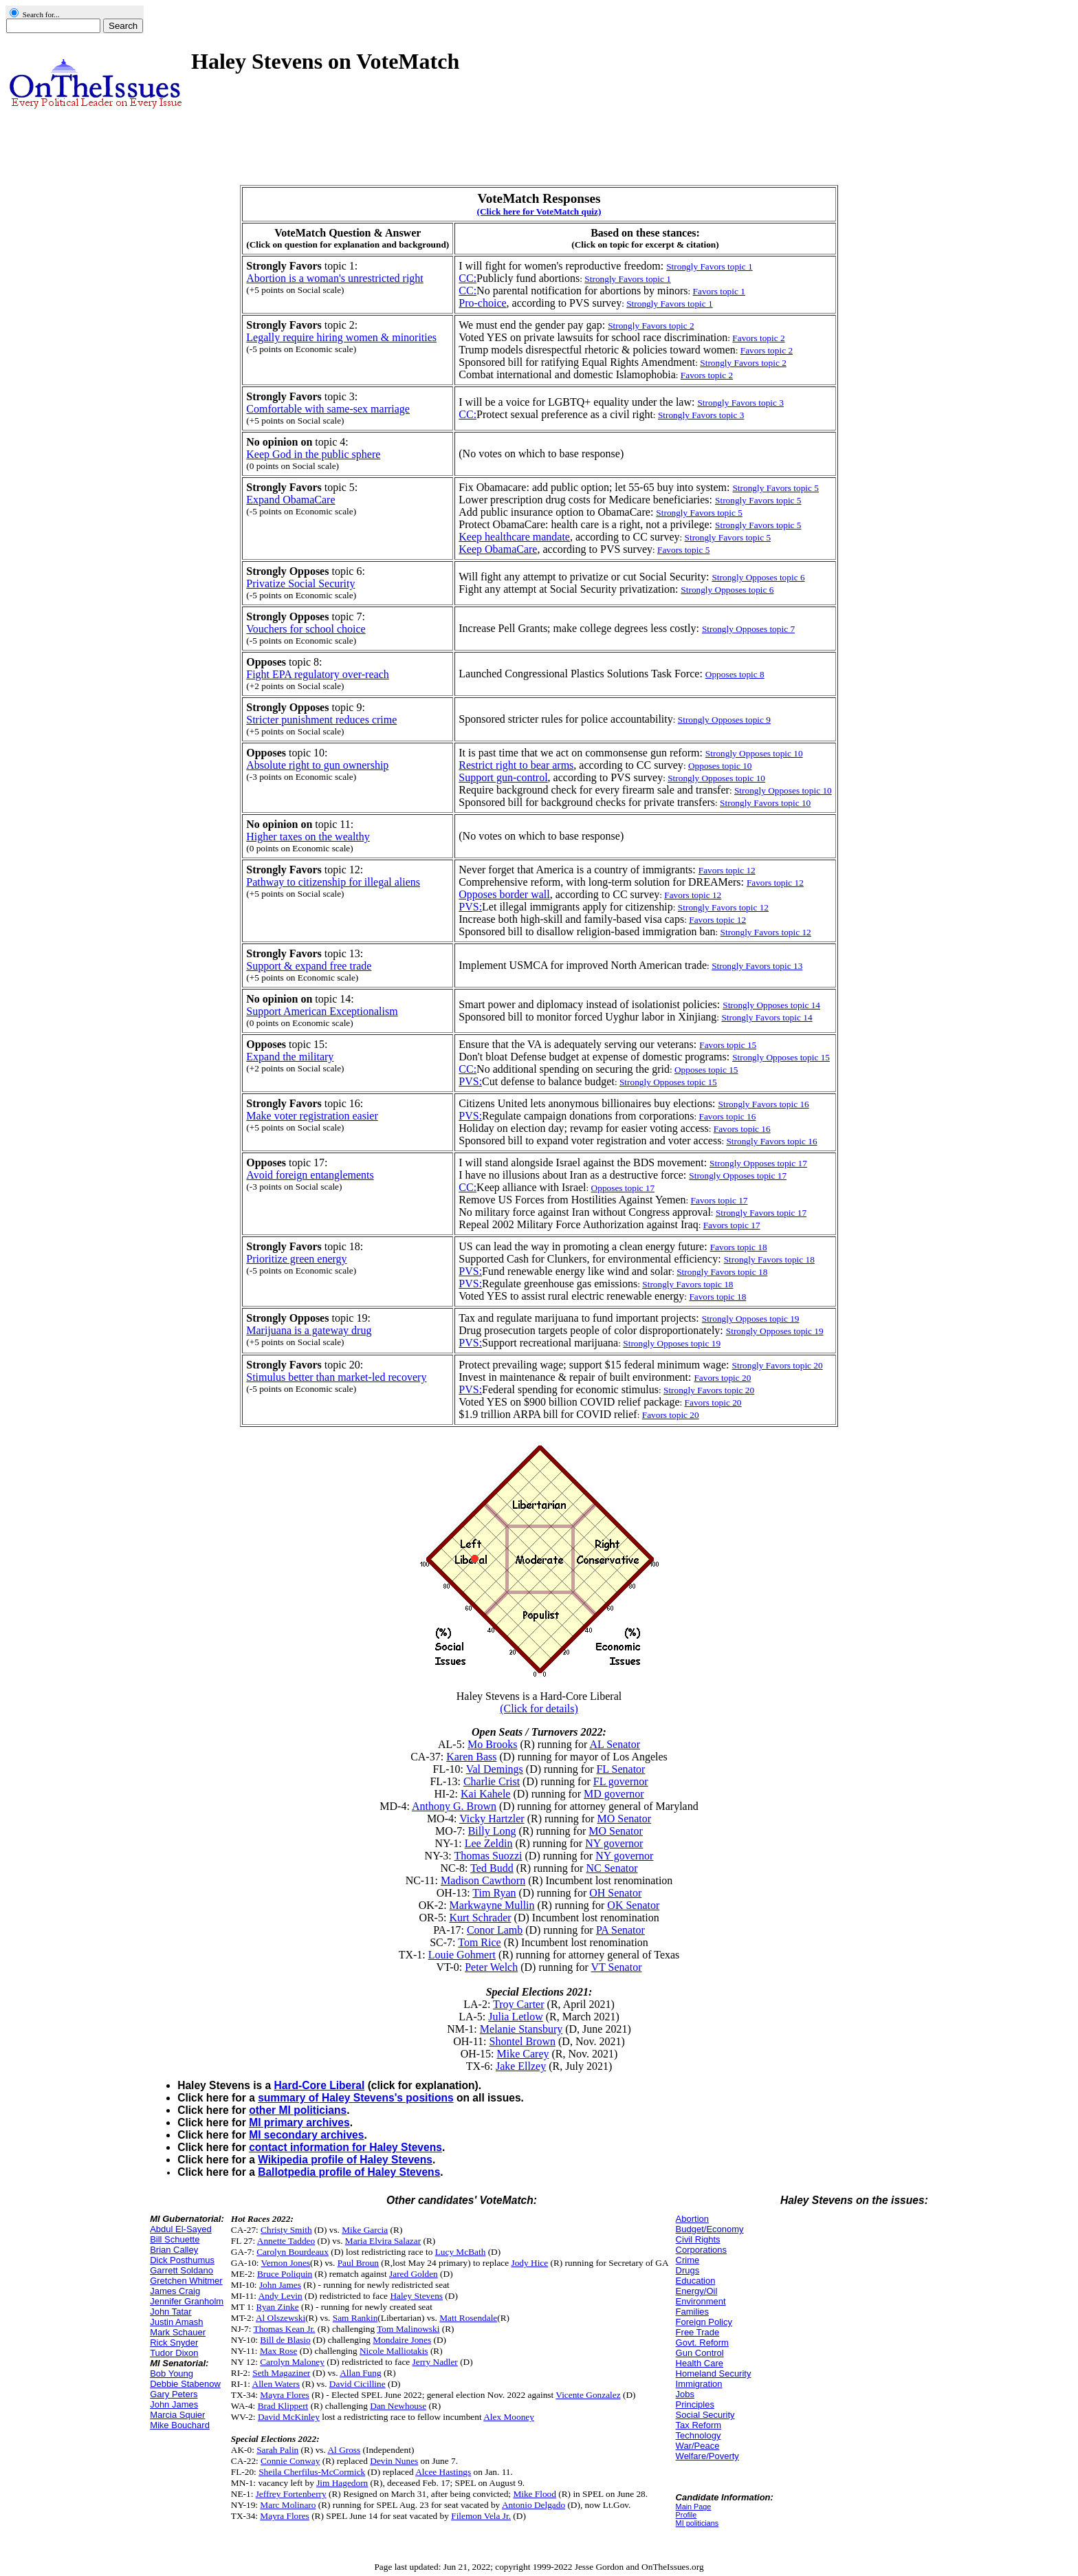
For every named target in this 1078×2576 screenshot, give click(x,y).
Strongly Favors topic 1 (627, 279)
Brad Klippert (283, 2406)
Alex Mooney (508, 2417)
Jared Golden (413, 2274)
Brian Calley (174, 2250)
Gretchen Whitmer (186, 2280)
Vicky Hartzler (492, 1818)
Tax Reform (698, 2425)
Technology (698, 2435)
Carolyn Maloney (292, 2362)
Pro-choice (482, 303)
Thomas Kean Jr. (285, 2329)
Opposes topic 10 (720, 766)
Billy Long (492, 1831)
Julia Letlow (515, 2016)
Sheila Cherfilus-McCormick (311, 2472)
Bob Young (171, 2373)
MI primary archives (299, 2122)
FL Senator (620, 1769)
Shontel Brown (523, 2041)
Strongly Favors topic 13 (757, 966)
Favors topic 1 (719, 291)
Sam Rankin (355, 2318)
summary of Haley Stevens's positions (356, 2098)
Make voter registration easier (311, 1116)
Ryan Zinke (277, 2307)
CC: (467, 278)
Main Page (694, 2506)
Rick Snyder (174, 2342)
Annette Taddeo (286, 2241)
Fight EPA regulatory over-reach (317, 674)
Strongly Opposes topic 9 (724, 719)
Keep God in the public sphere (313, 454)
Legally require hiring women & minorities (341, 337)
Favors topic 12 (692, 895)
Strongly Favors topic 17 (761, 1213)
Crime (688, 2260)
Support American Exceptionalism (321, 1011)
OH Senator (615, 1893)
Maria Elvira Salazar (383, 2241)
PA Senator (620, 1930)
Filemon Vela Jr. (481, 2516)
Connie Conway (290, 2461)
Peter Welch (491, 1967)
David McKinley (289, 2417)
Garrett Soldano (181, 2270)
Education (696, 2280)
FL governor (620, 1781)
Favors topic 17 (719, 1200)
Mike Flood (534, 2494)
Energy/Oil (697, 2291)
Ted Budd (491, 1868)
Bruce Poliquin (284, 2274)
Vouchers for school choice (305, 629)
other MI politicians (297, 2110)
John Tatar (170, 2311)
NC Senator (611, 1868)
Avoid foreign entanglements (309, 1175)
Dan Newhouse (398, 2406)
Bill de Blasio (285, 2340)
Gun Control (700, 2353)
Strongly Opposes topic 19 (671, 1343)
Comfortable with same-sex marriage (328, 409)
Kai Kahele (485, 1794)
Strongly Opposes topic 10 (716, 778)
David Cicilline (357, 2384)
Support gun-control (503, 777)
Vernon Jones (285, 2263)
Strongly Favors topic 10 (765, 803)
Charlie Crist (491, 1781)
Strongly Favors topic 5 (728, 537)
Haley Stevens (416, 2296)
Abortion (692, 2219)
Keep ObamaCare (498, 549)
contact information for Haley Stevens (345, 2147)
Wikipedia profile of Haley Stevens (345, 2159)
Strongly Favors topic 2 (743, 363)
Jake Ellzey (521, 2066)
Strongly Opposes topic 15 (668, 1082)
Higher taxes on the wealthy (308, 836)
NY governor (614, 1843)
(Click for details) (539, 1708)
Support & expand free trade (308, 966)
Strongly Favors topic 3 (701, 415)
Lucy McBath (460, 2252)
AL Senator (614, 1744)
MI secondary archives (306, 2135)
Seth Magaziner (281, 2373)
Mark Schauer (178, 2332)
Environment (701, 2301)
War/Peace (698, 2446)
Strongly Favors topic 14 (766, 1017)
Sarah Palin (277, 2450)
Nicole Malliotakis (394, 2351)
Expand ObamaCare (290, 499)
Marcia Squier (177, 2415)
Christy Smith (286, 2230)
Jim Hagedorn (342, 2483)
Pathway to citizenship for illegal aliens (333, 882)
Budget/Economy (710, 2229)
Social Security (705, 2415)
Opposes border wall (504, 894)
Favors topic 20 (713, 1402)
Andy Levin (280, 2296)
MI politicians (697, 2523)
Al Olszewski (280, 2318)
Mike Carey (523, 2054)
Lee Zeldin (489, 1843)
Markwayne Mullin (492, 1905)
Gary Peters (173, 2394)
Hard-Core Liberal (319, 2085)
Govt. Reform (702, 2342)
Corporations (701, 2250)
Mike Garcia (365, 2230)
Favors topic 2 (758, 338)
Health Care (699, 2363)
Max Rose (278, 2351)
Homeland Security (713, 2373)
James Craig (175, 2291)
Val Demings (494, 1769)
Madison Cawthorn (483, 1880)
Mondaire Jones (402, 2340)
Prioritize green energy (296, 1259)
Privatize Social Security (300, 583)
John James (174, 2404)
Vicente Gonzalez (588, 2395)
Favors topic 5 (683, 550)
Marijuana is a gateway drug (308, 1330)
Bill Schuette (174, 2239)
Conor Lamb (494, 1930)
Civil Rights (698, 2239)
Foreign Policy (704, 2322)
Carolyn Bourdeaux (292, 2252)
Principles (695, 2404)
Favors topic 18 (717, 1296)
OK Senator (633, 1905)
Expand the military (289, 1056)
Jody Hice (530, 2263)
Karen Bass (471, 1756)
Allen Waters (276, 2384)
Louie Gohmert (462, 1955)
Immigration (699, 2384)
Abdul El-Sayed (181, 2229)
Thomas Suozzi (488, 1856)
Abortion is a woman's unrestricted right (335, 278)
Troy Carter (518, 2004)
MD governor (614, 1794)
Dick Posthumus (182, 2260)
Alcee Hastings (443, 2472)
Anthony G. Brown (454, 1806)
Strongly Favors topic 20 (708, 1390)
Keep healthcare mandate (514, 537)
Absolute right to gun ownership (317, 765)
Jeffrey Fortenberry (291, 2494)
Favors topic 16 (727, 1116)
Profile (686, 2515)
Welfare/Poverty (707, 2456)
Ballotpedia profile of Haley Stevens (349, 2172)
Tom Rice (479, 1942)
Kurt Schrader (480, 1917)
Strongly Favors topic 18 (721, 1272)
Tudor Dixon (174, 2353)
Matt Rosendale (468, 2318)
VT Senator (616, 1967)
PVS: (470, 907)
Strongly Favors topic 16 (771, 1141)
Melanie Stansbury (521, 2029)
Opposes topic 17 (623, 1188)
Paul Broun (358, 2263)
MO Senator (624, 1818)
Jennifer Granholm (186, 2301)
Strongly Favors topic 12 (723, 907)
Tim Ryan (494, 1893)
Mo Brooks (492, 1744)
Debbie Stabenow (185, 2384)
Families (692, 2311)
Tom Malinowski (408, 2329)
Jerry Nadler (435, 2362)
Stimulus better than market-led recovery (336, 1377)
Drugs (688, 2270)
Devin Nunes (394, 2461)
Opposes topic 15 (706, 1070)
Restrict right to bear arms (516, 765)
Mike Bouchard (180, 2425)
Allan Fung (360, 2373)
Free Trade (698, 2332)
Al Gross (343, 2450)
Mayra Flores (284, 2395)
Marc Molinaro (288, 2505)
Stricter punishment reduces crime (321, 719)
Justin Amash (176, 2322)
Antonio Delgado (533, 2505)
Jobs (685, 2394)
